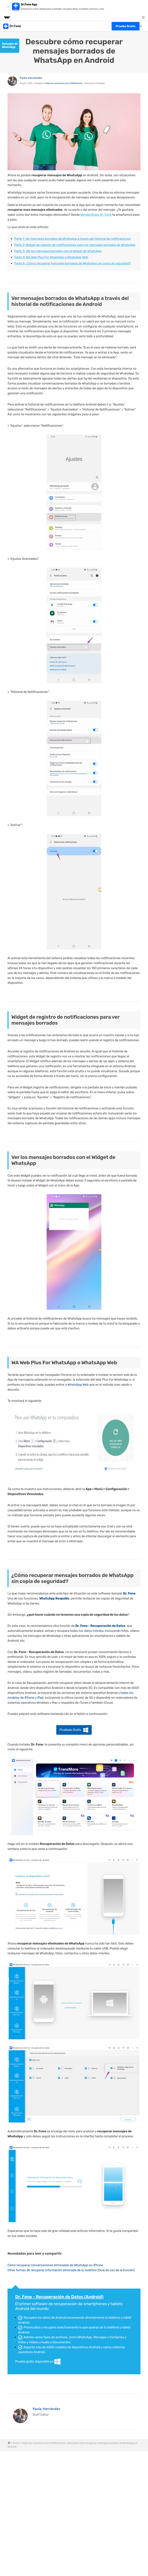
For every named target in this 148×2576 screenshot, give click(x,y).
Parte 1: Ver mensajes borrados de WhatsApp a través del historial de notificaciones (72, 239)
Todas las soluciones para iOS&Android (63, 83)
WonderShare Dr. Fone (96, 215)
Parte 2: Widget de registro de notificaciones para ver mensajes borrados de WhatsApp (74, 245)
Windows (59, 2362)
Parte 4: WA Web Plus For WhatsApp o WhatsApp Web (51, 257)
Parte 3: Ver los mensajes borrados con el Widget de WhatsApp (58, 251)
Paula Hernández (31, 77)
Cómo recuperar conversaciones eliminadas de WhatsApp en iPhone (55, 2265)
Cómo (16, 2443)
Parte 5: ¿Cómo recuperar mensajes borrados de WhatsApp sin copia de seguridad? (72, 263)
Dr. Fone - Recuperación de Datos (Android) (59, 2296)
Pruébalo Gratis (70, 1730)
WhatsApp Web (78, 1384)
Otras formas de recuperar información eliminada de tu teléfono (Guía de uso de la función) (71, 2270)
